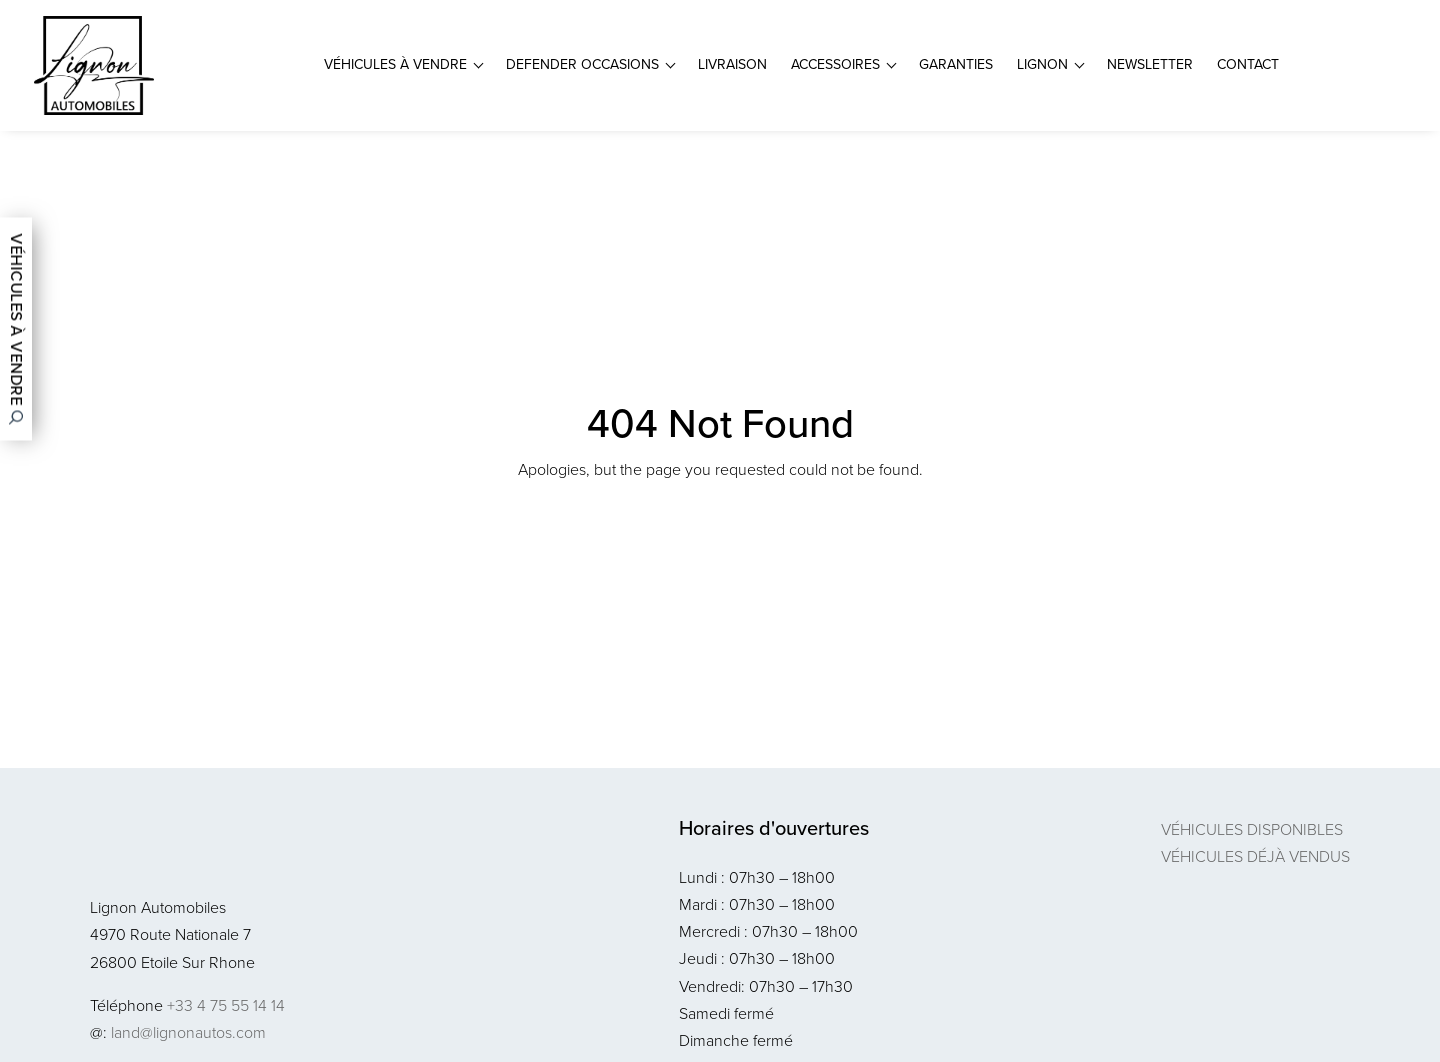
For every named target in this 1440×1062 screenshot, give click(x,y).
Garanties (956, 64)
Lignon (1042, 64)
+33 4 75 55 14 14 (226, 1005)
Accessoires (835, 64)
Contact (1248, 64)
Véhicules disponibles (1252, 829)
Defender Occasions (582, 64)
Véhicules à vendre (395, 64)
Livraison (732, 64)
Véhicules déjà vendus (1255, 856)
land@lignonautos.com (188, 1032)
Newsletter (1150, 64)
